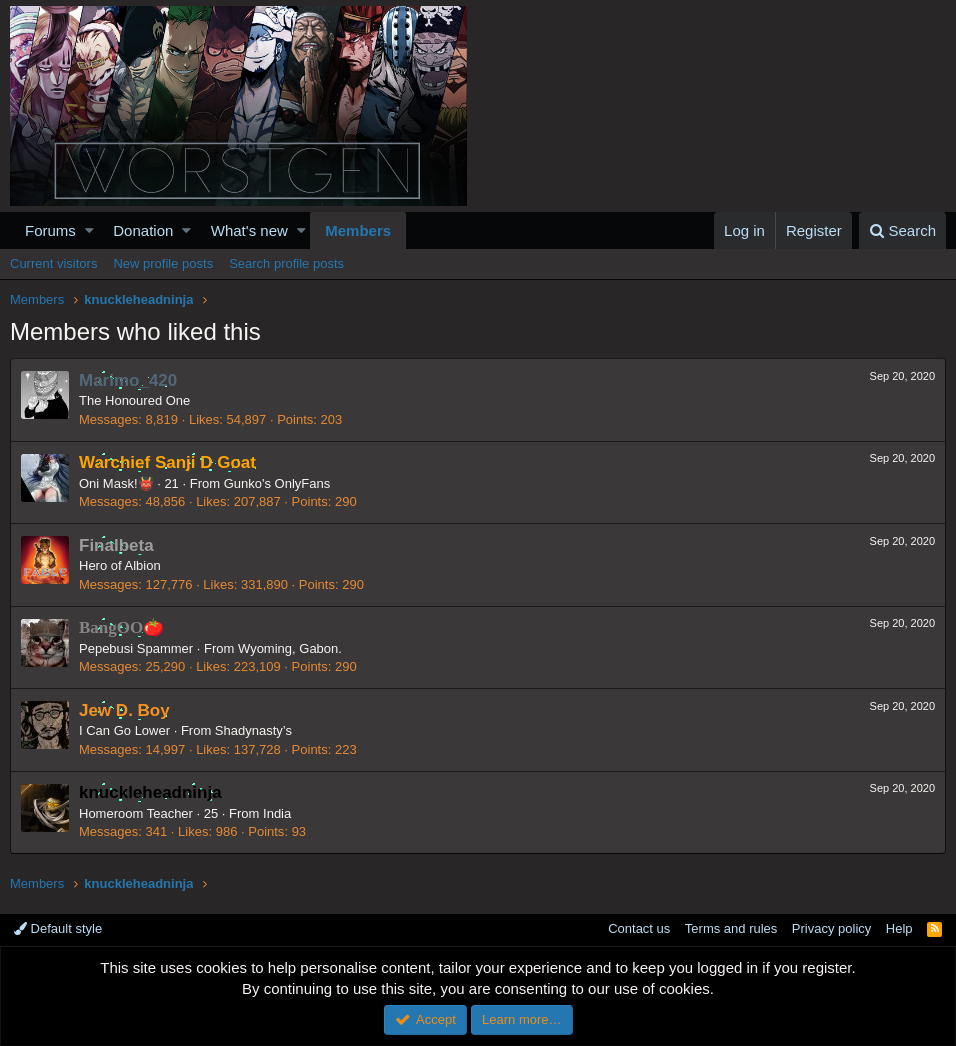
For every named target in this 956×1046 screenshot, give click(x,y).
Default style (58, 928)
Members (358, 230)
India (277, 813)
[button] (89, 230)
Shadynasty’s (253, 730)
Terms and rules (731, 928)
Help (899, 928)
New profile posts (163, 263)
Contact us (639, 928)
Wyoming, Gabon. (290, 648)
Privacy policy (831, 928)
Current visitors (53, 263)
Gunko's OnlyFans (277, 483)
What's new (249, 230)
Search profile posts (286, 263)
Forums (50, 230)
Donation (143, 230)
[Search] (902, 230)
